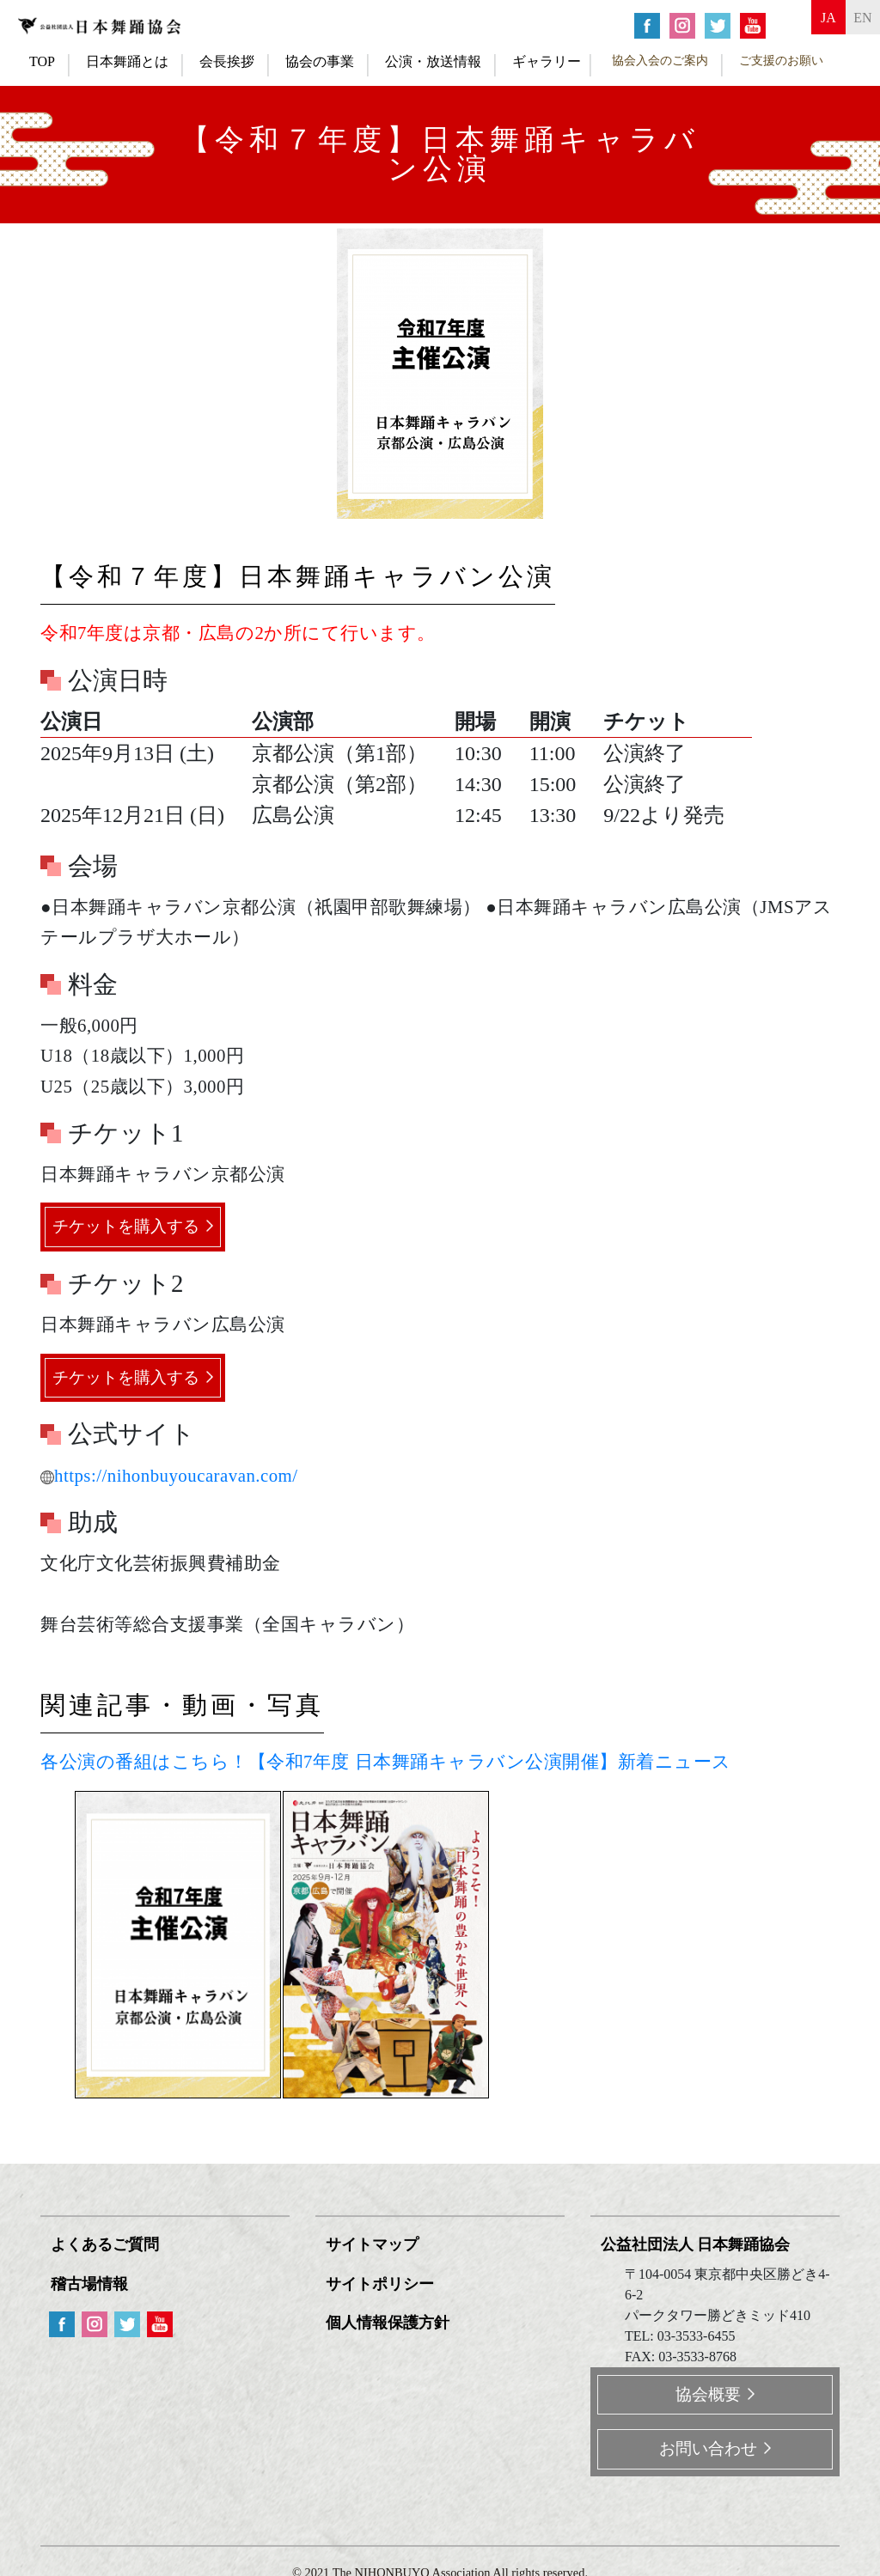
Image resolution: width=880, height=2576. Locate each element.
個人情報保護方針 (391, 2318)
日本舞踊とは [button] (127, 61)
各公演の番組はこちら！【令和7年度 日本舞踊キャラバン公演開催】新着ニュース (385, 1763)
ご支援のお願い (781, 60)
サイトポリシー (383, 2281)
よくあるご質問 (108, 2245)
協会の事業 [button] (319, 61)
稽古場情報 (92, 2281)
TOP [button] (42, 61)
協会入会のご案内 (660, 60)
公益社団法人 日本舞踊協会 (698, 2245)
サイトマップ (375, 2245)
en (854, 24)
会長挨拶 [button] (226, 61)
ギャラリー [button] (546, 61)
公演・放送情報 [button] (433, 61)
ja (802, 24)
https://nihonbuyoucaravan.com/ (169, 1476)
